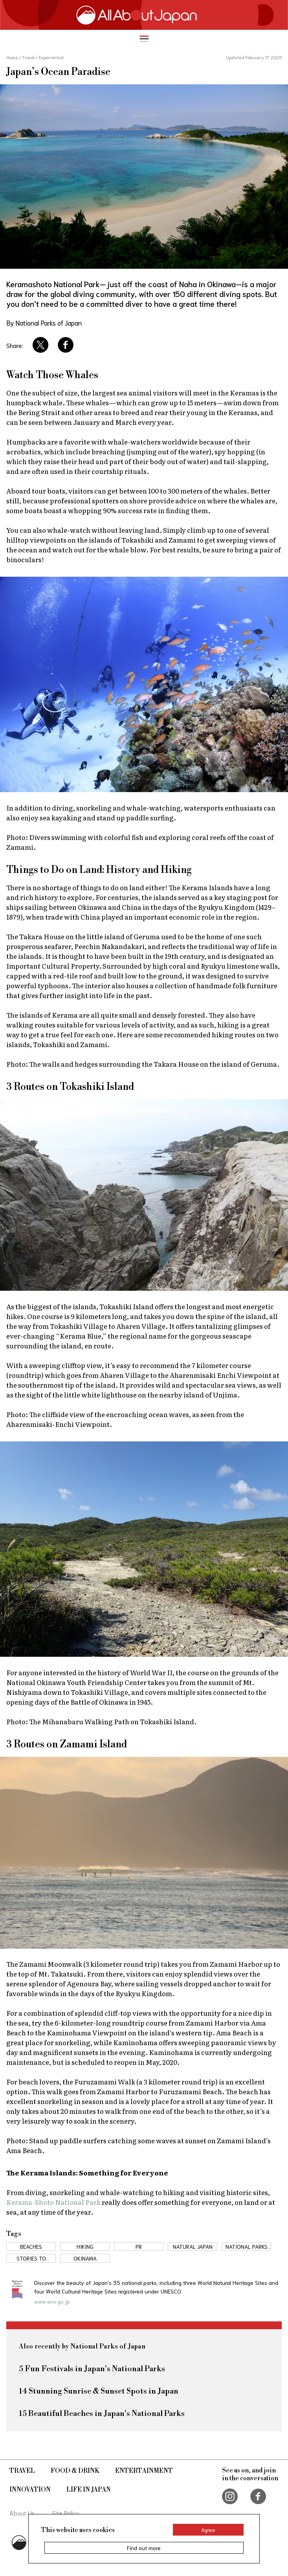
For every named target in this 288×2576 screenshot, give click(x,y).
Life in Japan (88, 2490)
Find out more (144, 2547)
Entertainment (144, 2471)
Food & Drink (75, 2471)
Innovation (30, 2490)
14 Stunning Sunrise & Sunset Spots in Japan (98, 2391)
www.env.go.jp (52, 2301)
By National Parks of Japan (44, 322)
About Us (22, 2513)
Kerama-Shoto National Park (54, 2202)
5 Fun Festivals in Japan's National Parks (92, 2369)
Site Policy (65, 2513)
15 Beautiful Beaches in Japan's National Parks (102, 2414)
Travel (22, 2471)
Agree (208, 2529)
